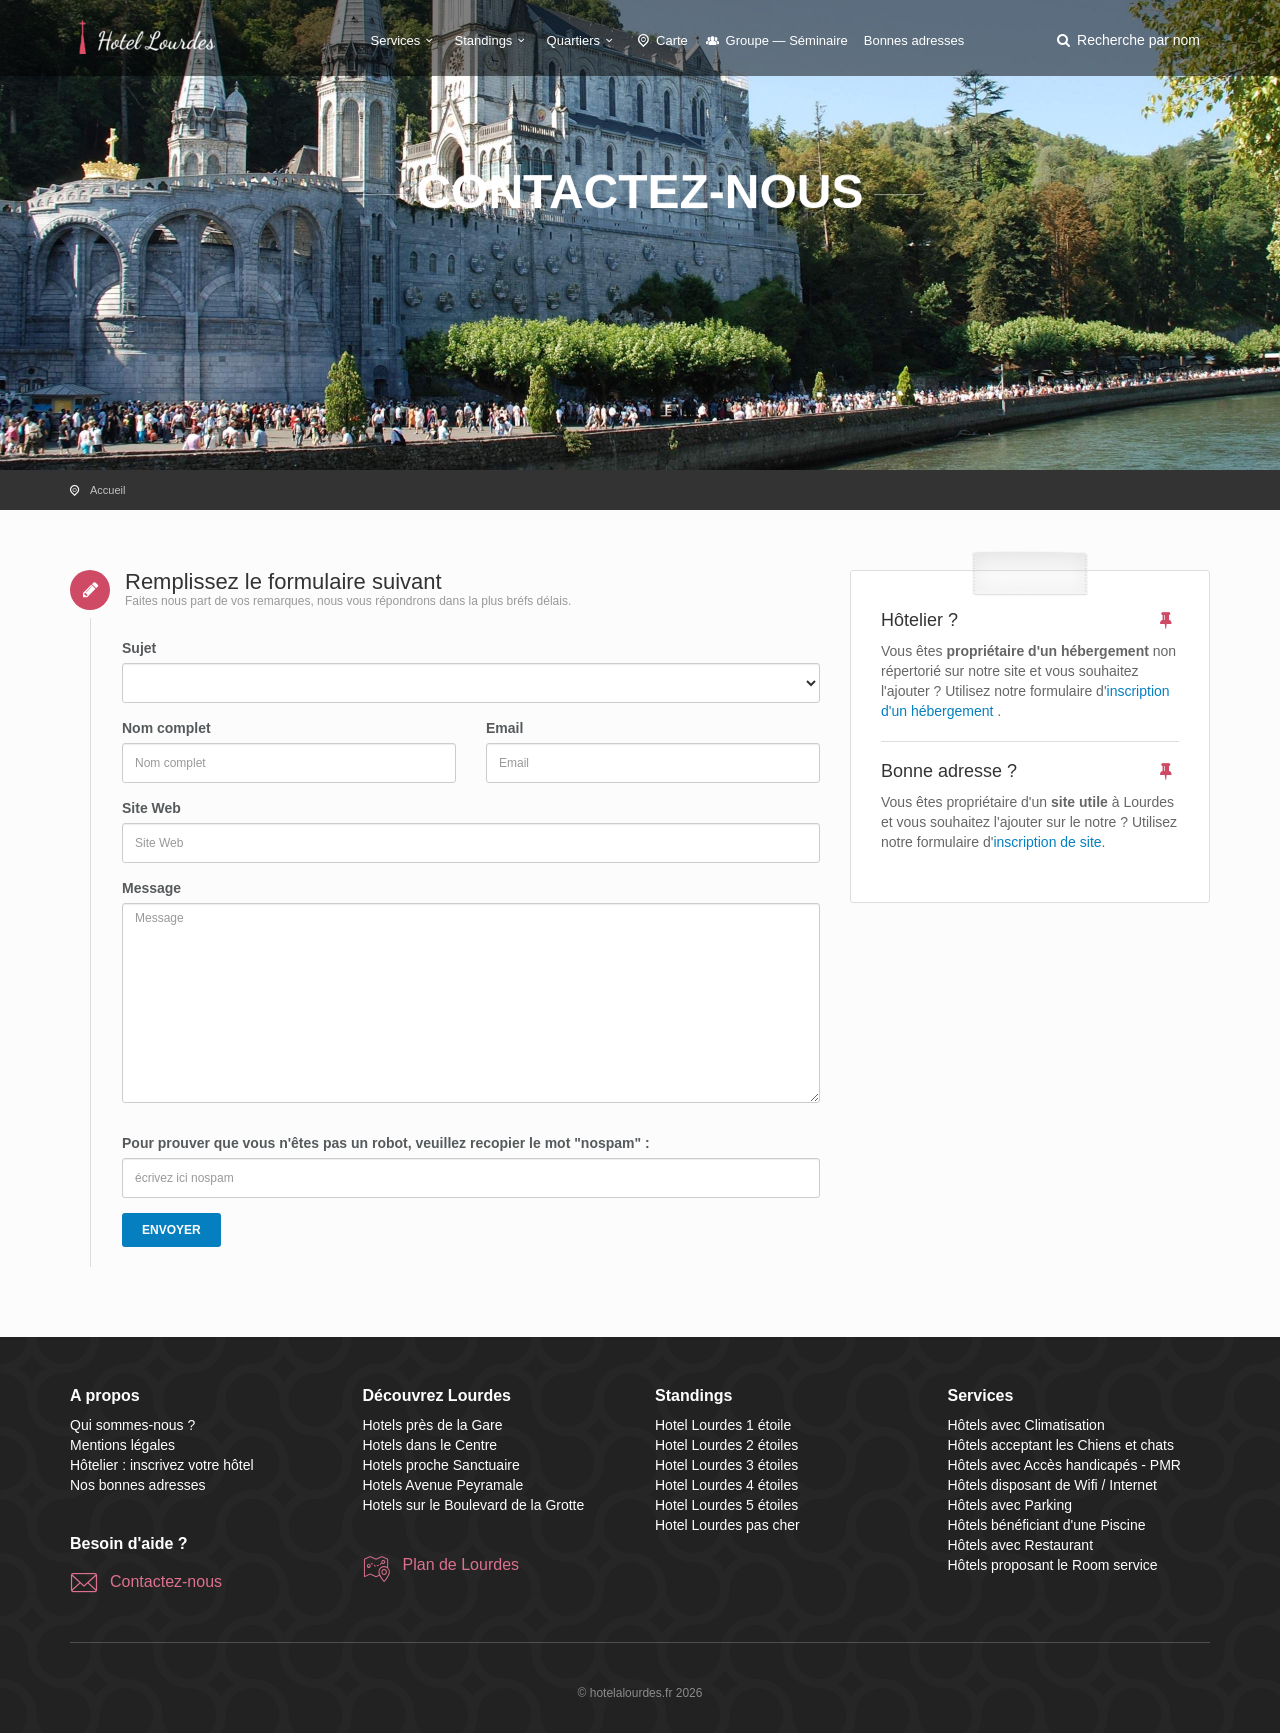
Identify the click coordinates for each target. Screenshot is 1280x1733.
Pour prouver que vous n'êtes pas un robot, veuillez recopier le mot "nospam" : (386, 1143)
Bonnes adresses (914, 40)
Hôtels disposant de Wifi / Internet (1052, 1485)
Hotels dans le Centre (430, 1445)
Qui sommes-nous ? (132, 1425)
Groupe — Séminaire (776, 40)
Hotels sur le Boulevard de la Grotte (474, 1505)
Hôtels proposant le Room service (1053, 1565)
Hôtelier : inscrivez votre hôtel (162, 1465)
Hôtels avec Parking (1010, 1505)
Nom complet (166, 728)
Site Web (151, 808)
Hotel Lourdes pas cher (727, 1525)
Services (405, 40)
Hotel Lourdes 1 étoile (723, 1425)
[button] (1127, 40)
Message (151, 888)
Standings (493, 40)
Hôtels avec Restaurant (1021, 1545)
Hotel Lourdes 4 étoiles (726, 1485)
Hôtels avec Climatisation (1026, 1425)
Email (504, 728)
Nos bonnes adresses (137, 1485)
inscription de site (1047, 842)
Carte (661, 40)
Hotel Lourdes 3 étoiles (726, 1465)
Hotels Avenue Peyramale (443, 1485)
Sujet (139, 648)
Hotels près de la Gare (433, 1425)
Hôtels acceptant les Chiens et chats (1061, 1445)
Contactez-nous (166, 1581)
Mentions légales (122, 1445)
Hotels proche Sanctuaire (441, 1465)
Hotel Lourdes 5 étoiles (726, 1505)
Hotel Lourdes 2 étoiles (726, 1445)
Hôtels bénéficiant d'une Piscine (1047, 1525)
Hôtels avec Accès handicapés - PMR (1064, 1465)
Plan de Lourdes (461, 1564)
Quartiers (583, 40)
